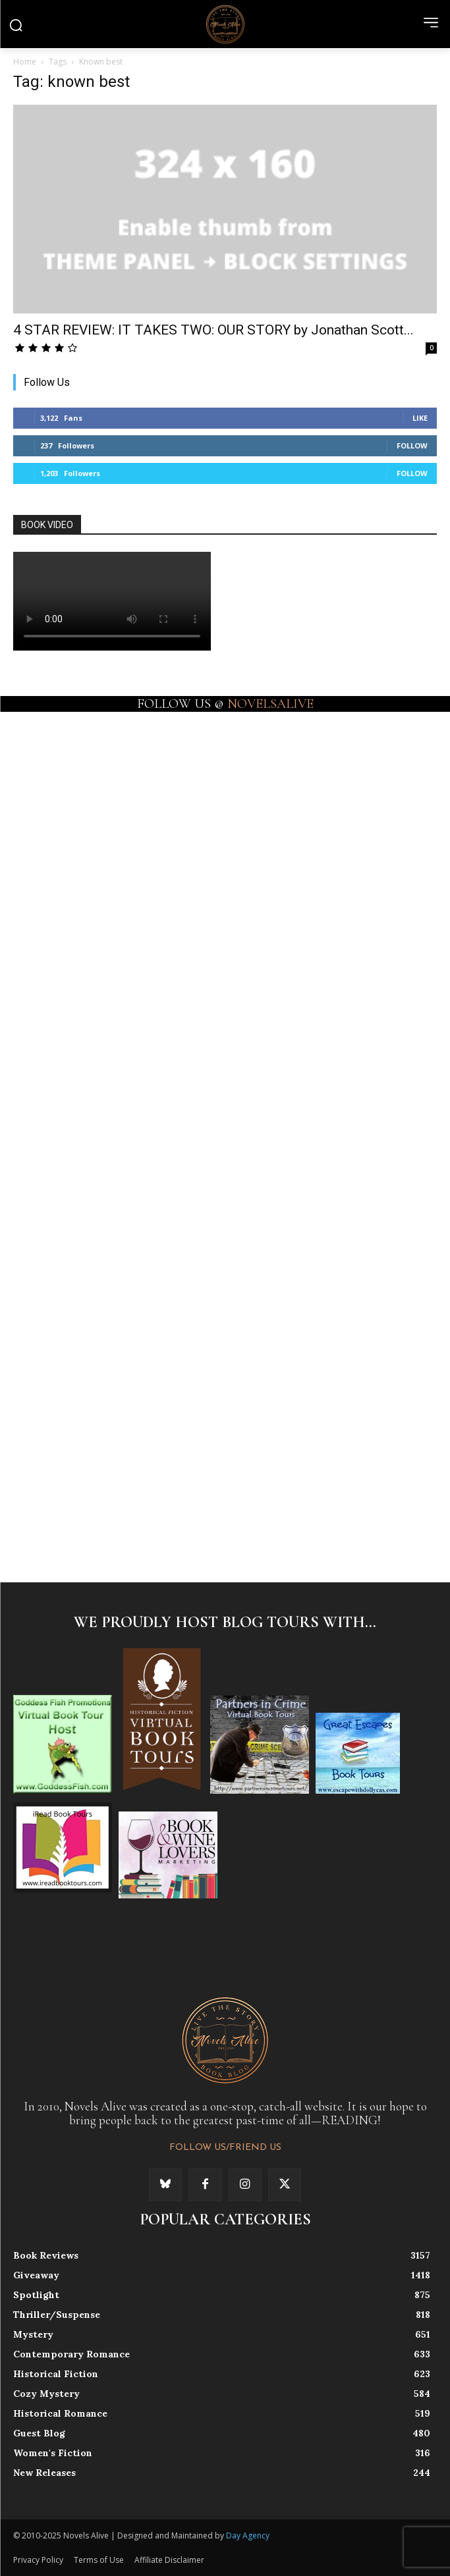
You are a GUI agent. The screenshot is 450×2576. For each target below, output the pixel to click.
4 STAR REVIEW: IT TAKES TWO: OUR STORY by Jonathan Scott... (213, 330)
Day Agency (247, 2535)
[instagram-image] (118, 814)
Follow (412, 445)
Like (420, 418)
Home (24, 61)
